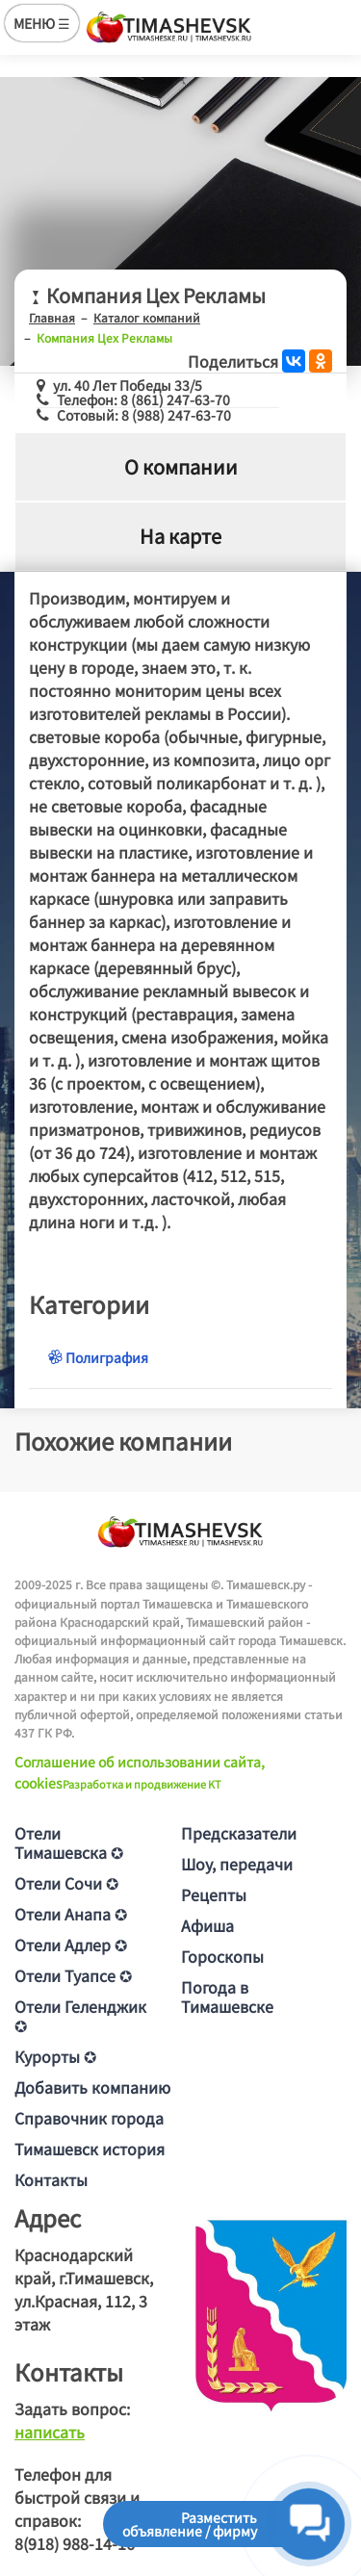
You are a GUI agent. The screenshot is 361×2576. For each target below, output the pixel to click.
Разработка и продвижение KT (142, 1783)
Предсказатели (239, 1832)
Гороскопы (222, 1956)
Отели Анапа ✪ (70, 1913)
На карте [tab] (180, 536)
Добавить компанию (92, 2087)
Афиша (207, 1925)
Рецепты (213, 1894)
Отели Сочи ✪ (66, 1883)
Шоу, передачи (237, 1863)
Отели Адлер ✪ (70, 1944)
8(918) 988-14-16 (74, 2543)
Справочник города (89, 2117)
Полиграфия (98, 1357)
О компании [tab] (181, 466)
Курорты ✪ (55, 2056)
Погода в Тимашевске (227, 1996)
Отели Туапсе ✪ (73, 1975)
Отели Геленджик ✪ (80, 2015)
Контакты (51, 2179)
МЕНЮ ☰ (41, 23)
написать (49, 2431)
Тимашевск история (89, 2148)
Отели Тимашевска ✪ (68, 1842)
